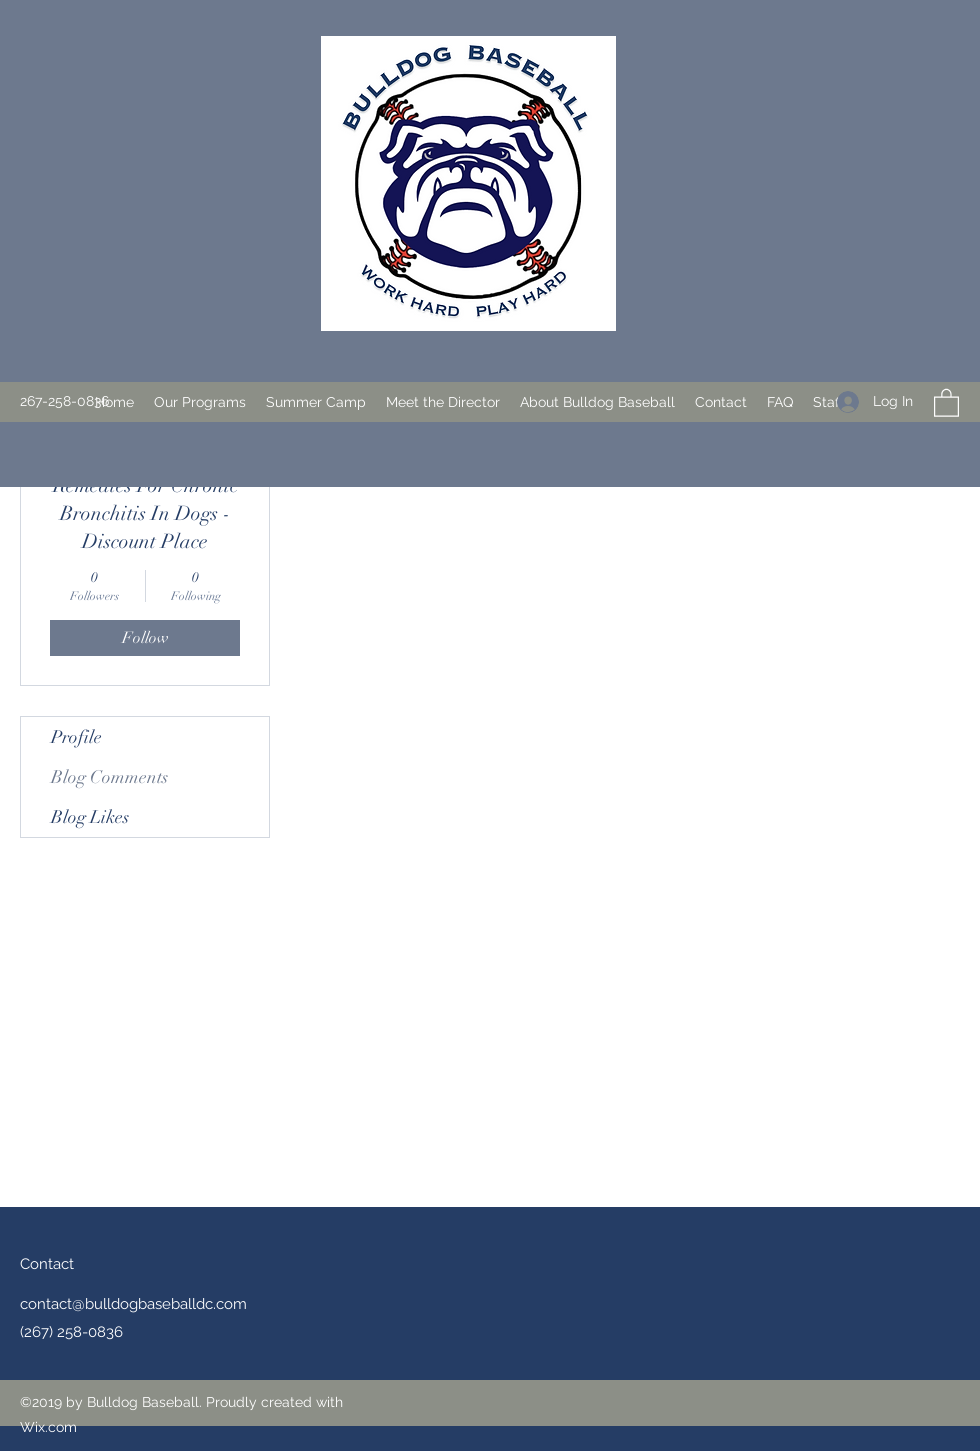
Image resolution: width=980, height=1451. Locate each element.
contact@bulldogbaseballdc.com (133, 1304)
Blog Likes (90, 817)
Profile (76, 737)
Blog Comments (109, 777)
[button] (200, 402)
